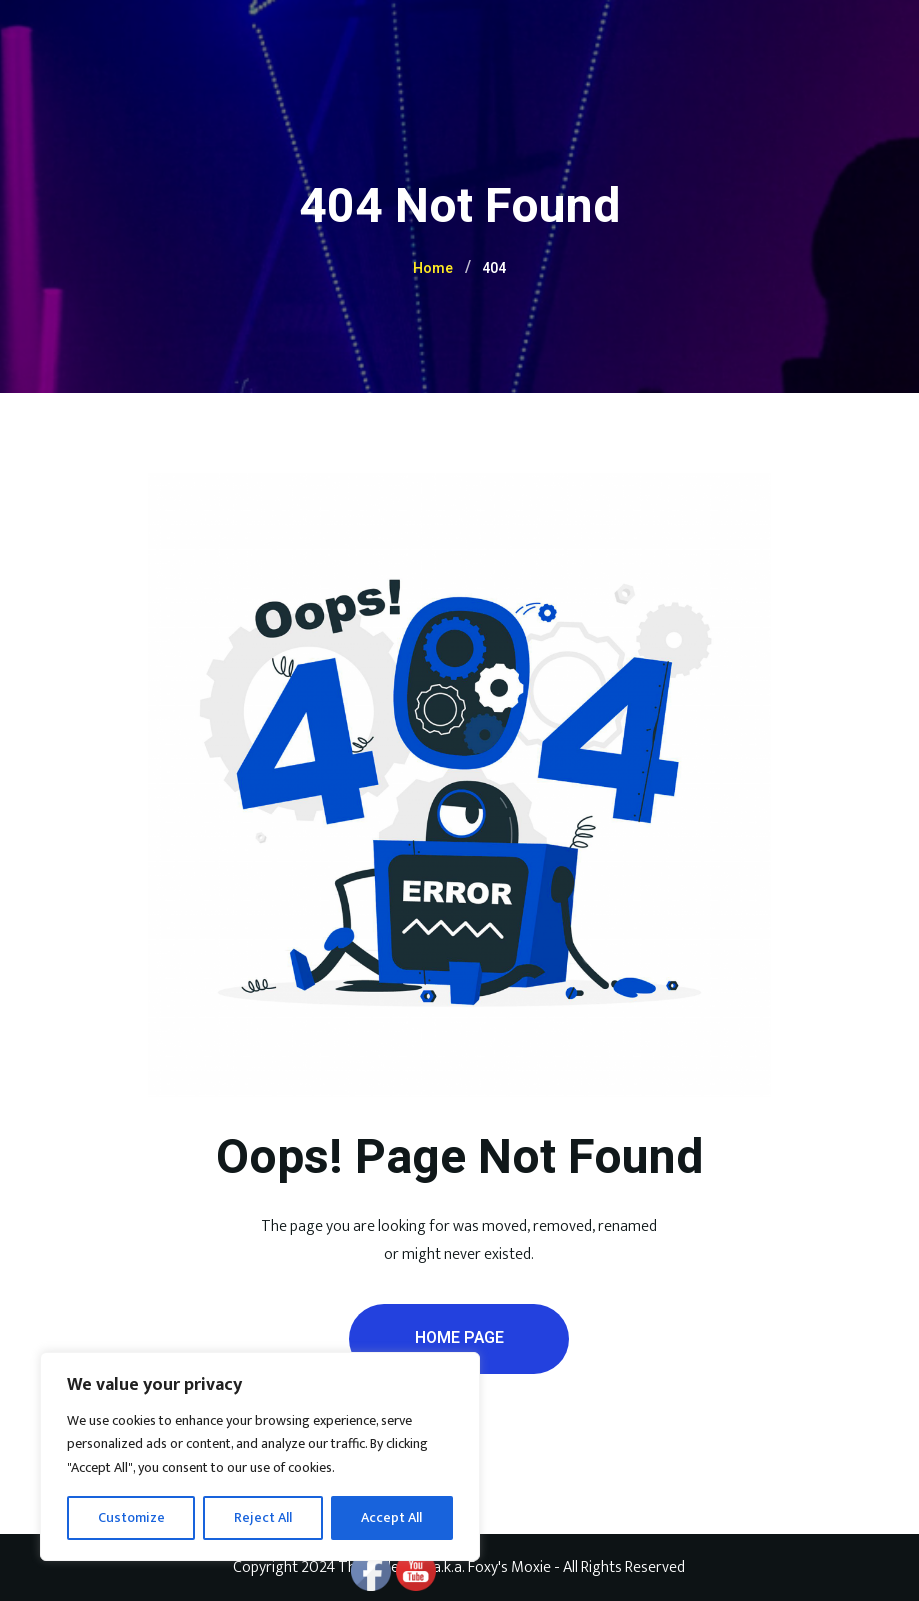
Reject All (263, 1517)
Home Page (459, 1338)
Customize (131, 1517)
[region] (260, 1456)
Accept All (391, 1517)
